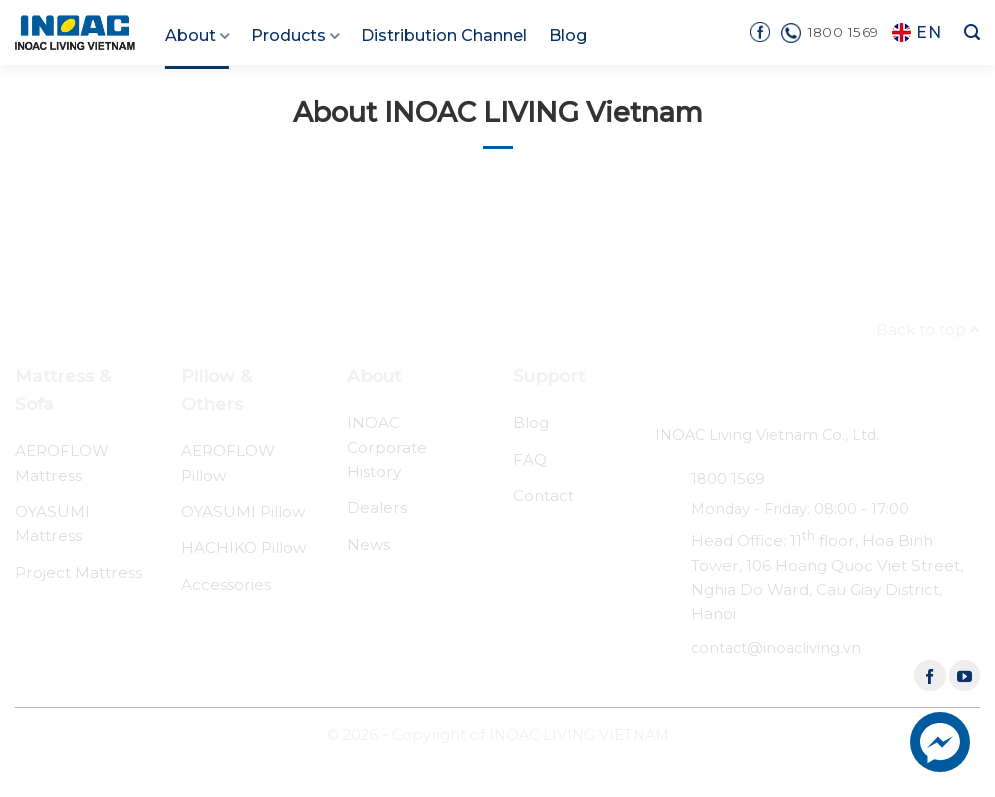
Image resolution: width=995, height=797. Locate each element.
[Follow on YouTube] (964, 675)
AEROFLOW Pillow (228, 462)
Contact (543, 495)
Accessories (226, 584)
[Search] (972, 32)
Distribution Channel (444, 35)
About (197, 36)
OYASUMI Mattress (52, 523)
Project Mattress (78, 572)
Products (295, 36)
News (368, 544)
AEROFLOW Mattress (62, 462)
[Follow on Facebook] (929, 675)
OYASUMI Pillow (243, 511)
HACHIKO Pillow (243, 547)
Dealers (377, 507)
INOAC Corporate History (387, 447)
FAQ (530, 459)
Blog (568, 35)
